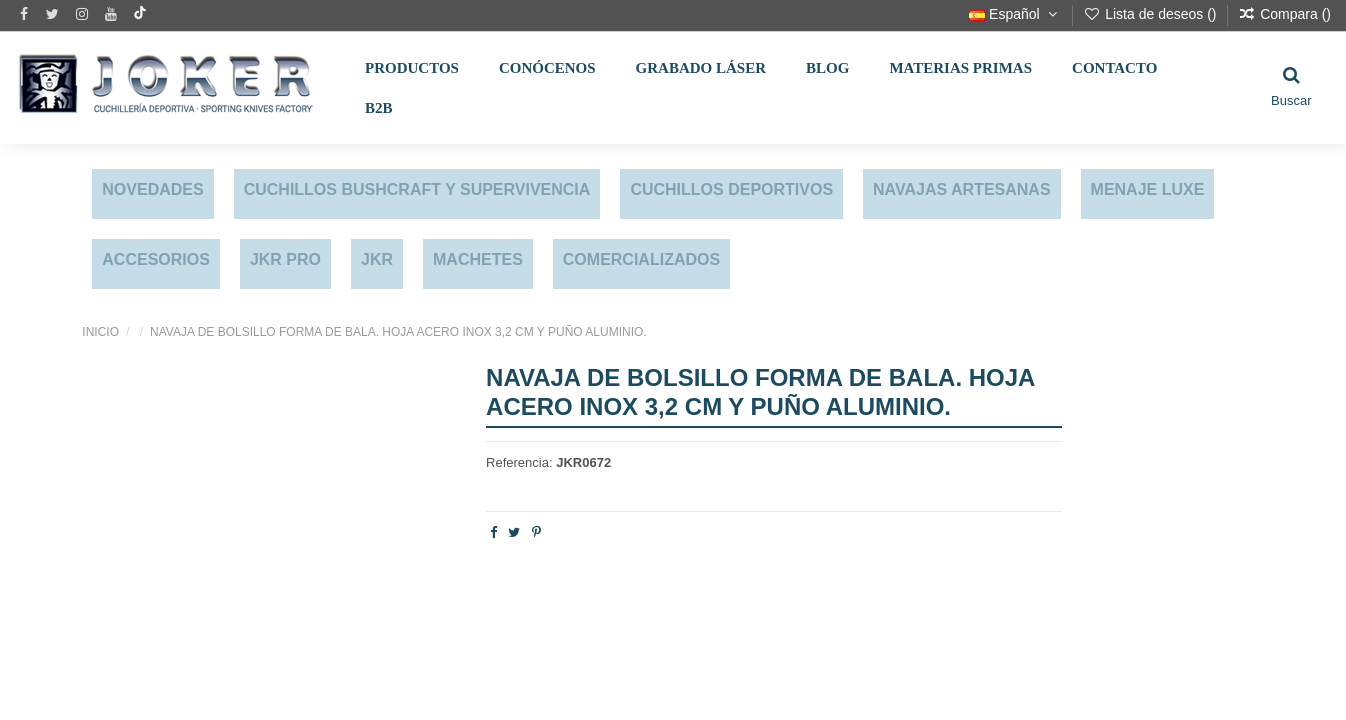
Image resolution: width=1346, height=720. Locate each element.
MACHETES (478, 259)
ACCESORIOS (156, 259)
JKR (377, 259)
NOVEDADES (152, 189)
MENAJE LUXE (1148, 189)
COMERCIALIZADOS (641, 259)
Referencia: (519, 462)
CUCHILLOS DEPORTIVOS (731, 189)
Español (1015, 14)
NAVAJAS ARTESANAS (962, 189)
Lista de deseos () (1151, 14)
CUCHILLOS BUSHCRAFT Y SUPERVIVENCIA (417, 189)
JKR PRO (285, 259)
